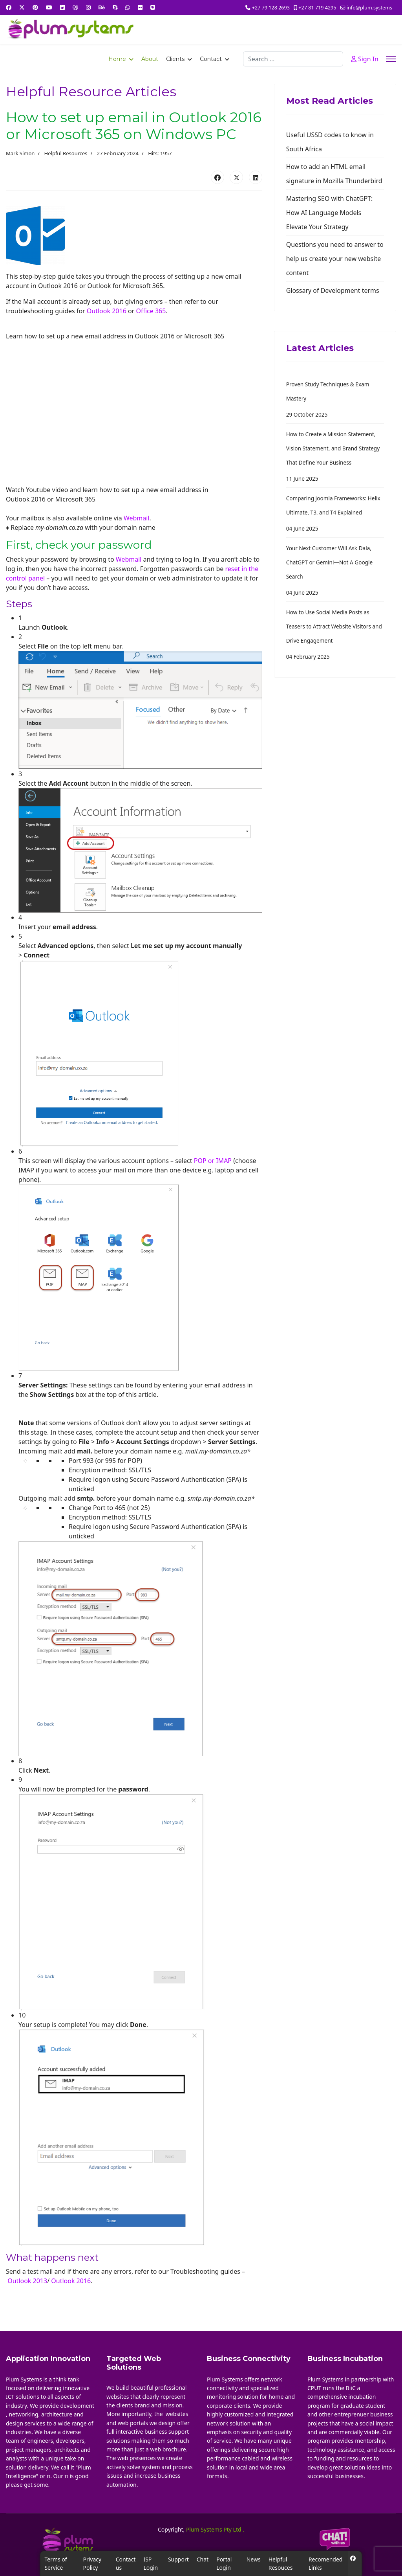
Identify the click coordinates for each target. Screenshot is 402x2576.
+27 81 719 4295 (317, 7)
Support (178, 2559)
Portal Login (224, 2563)
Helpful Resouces (281, 2563)
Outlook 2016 (106, 311)
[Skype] (115, 7)
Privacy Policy (92, 2563)
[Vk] (152, 7)
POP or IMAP (213, 1160)
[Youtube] (49, 7)
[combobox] (293, 58)
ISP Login (150, 2563)
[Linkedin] (62, 7)
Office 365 (151, 311)
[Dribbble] (75, 7)
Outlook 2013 (27, 2281)
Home (117, 58)
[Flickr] (140, 7)
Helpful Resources (66, 153)
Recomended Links (326, 2563)
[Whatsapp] (127, 7)
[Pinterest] (35, 7)
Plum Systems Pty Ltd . (215, 2529)
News (254, 2559)
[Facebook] (8, 7)
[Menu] (391, 59)
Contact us (126, 2563)
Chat (202, 2559)
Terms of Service (55, 2563)
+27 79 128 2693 (271, 7)
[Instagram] (88, 7)
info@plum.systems (369, 7)
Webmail (137, 518)
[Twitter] (22, 7)
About (149, 58)
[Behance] (102, 7)
